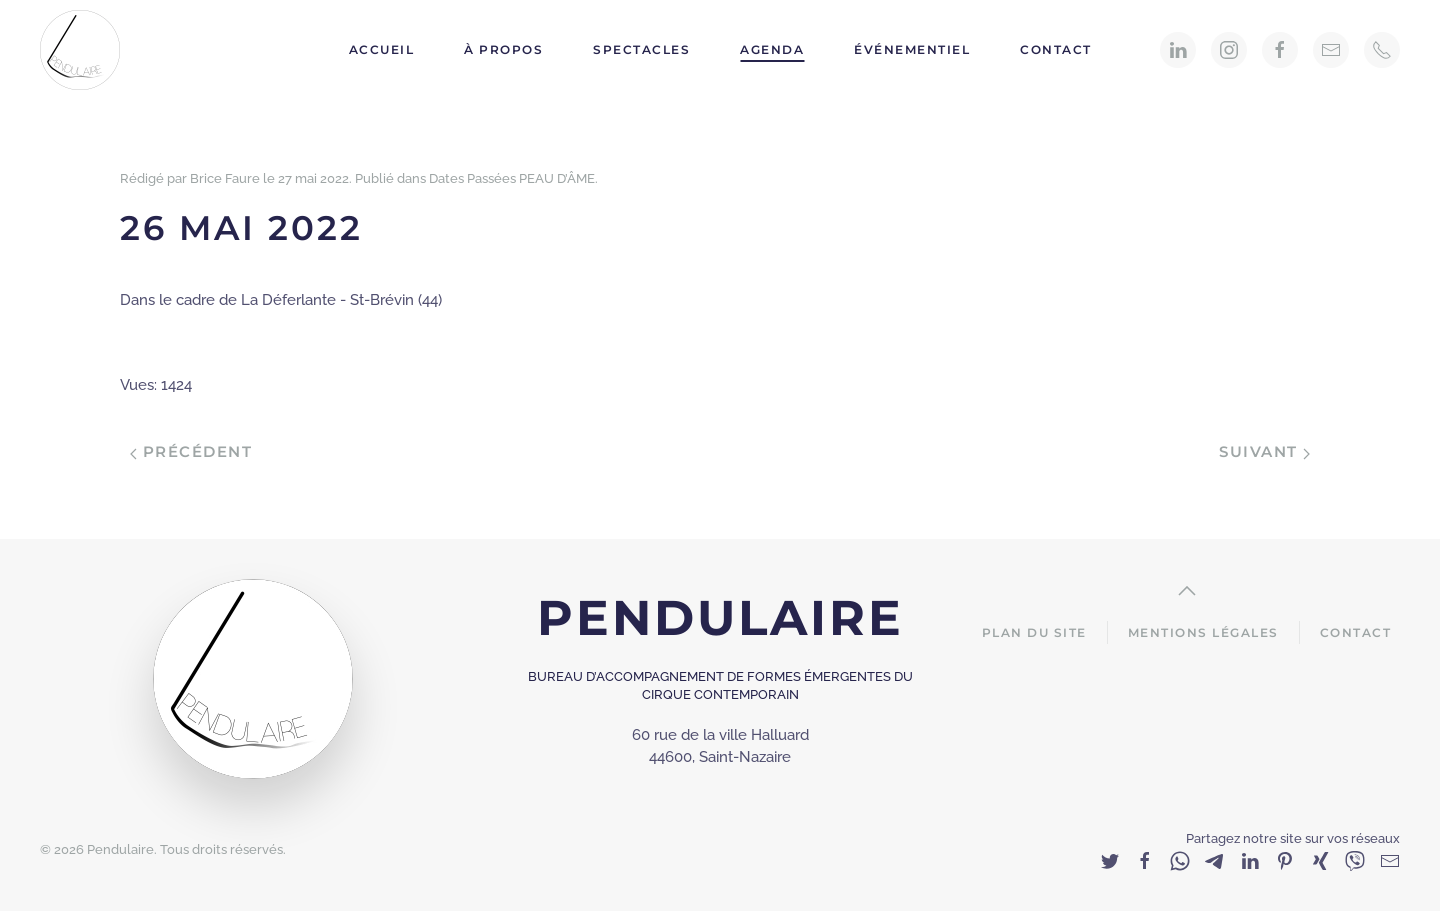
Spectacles (641, 49)
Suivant (1264, 451)
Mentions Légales (1203, 632)
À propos (503, 49)
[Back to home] (82, 50)
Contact (1056, 49)
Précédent (191, 451)
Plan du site (1034, 632)
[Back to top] (1187, 591)
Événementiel (912, 49)
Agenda (772, 49)
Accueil (382, 49)
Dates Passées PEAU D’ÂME (512, 178)
